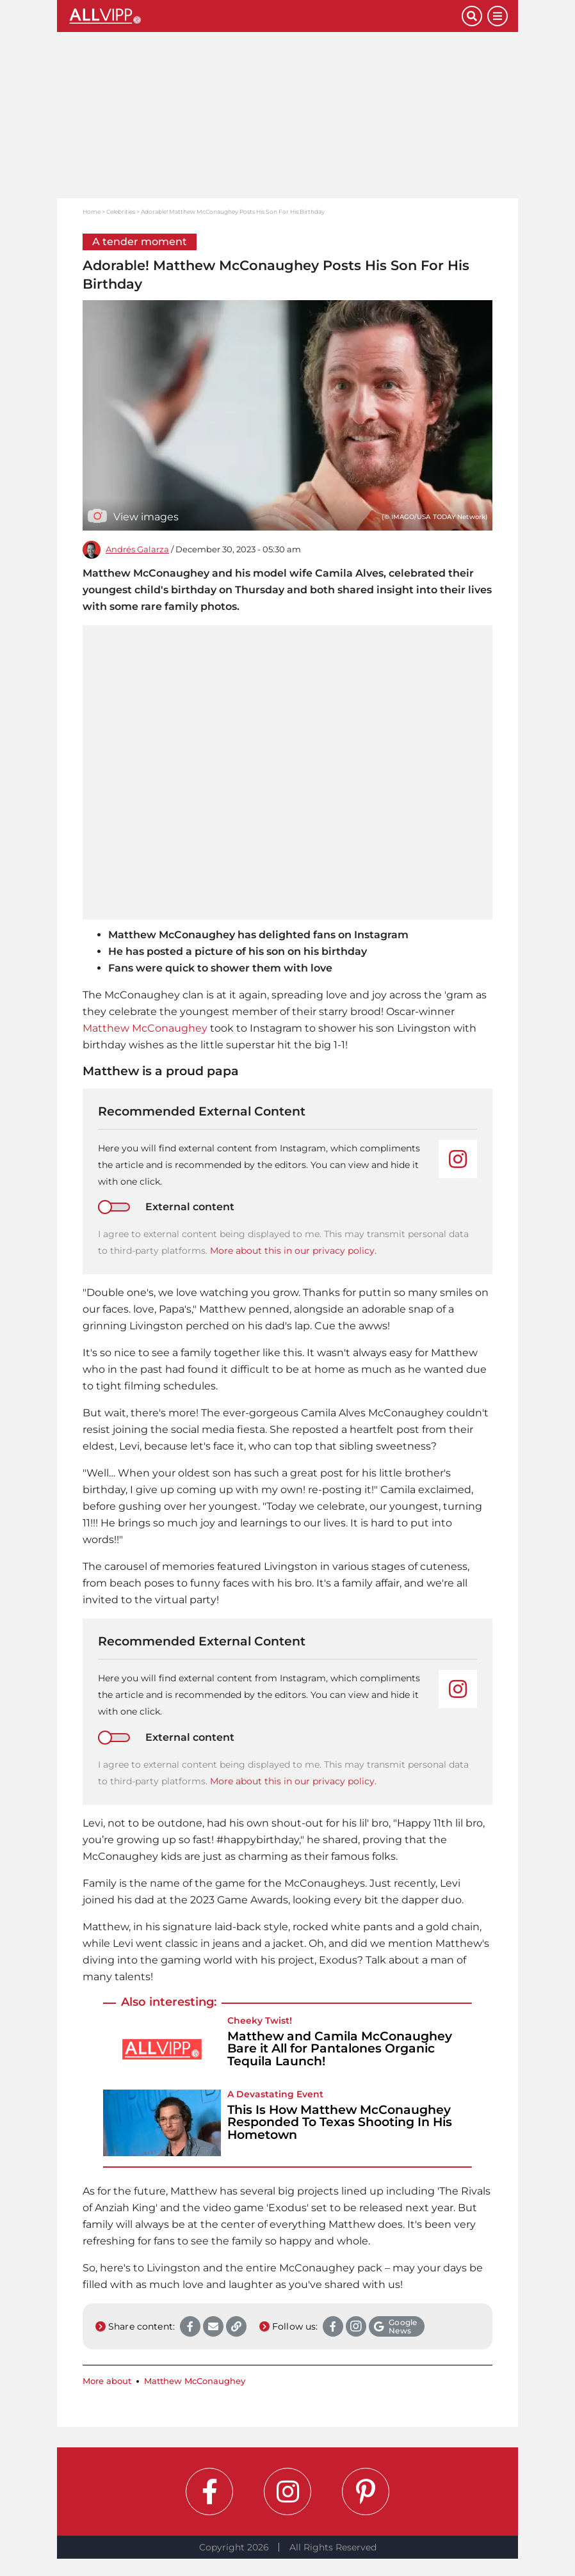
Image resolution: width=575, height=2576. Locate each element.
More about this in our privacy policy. (293, 1250)
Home (92, 211)
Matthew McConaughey (145, 1028)
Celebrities (120, 211)
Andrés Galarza (137, 549)
